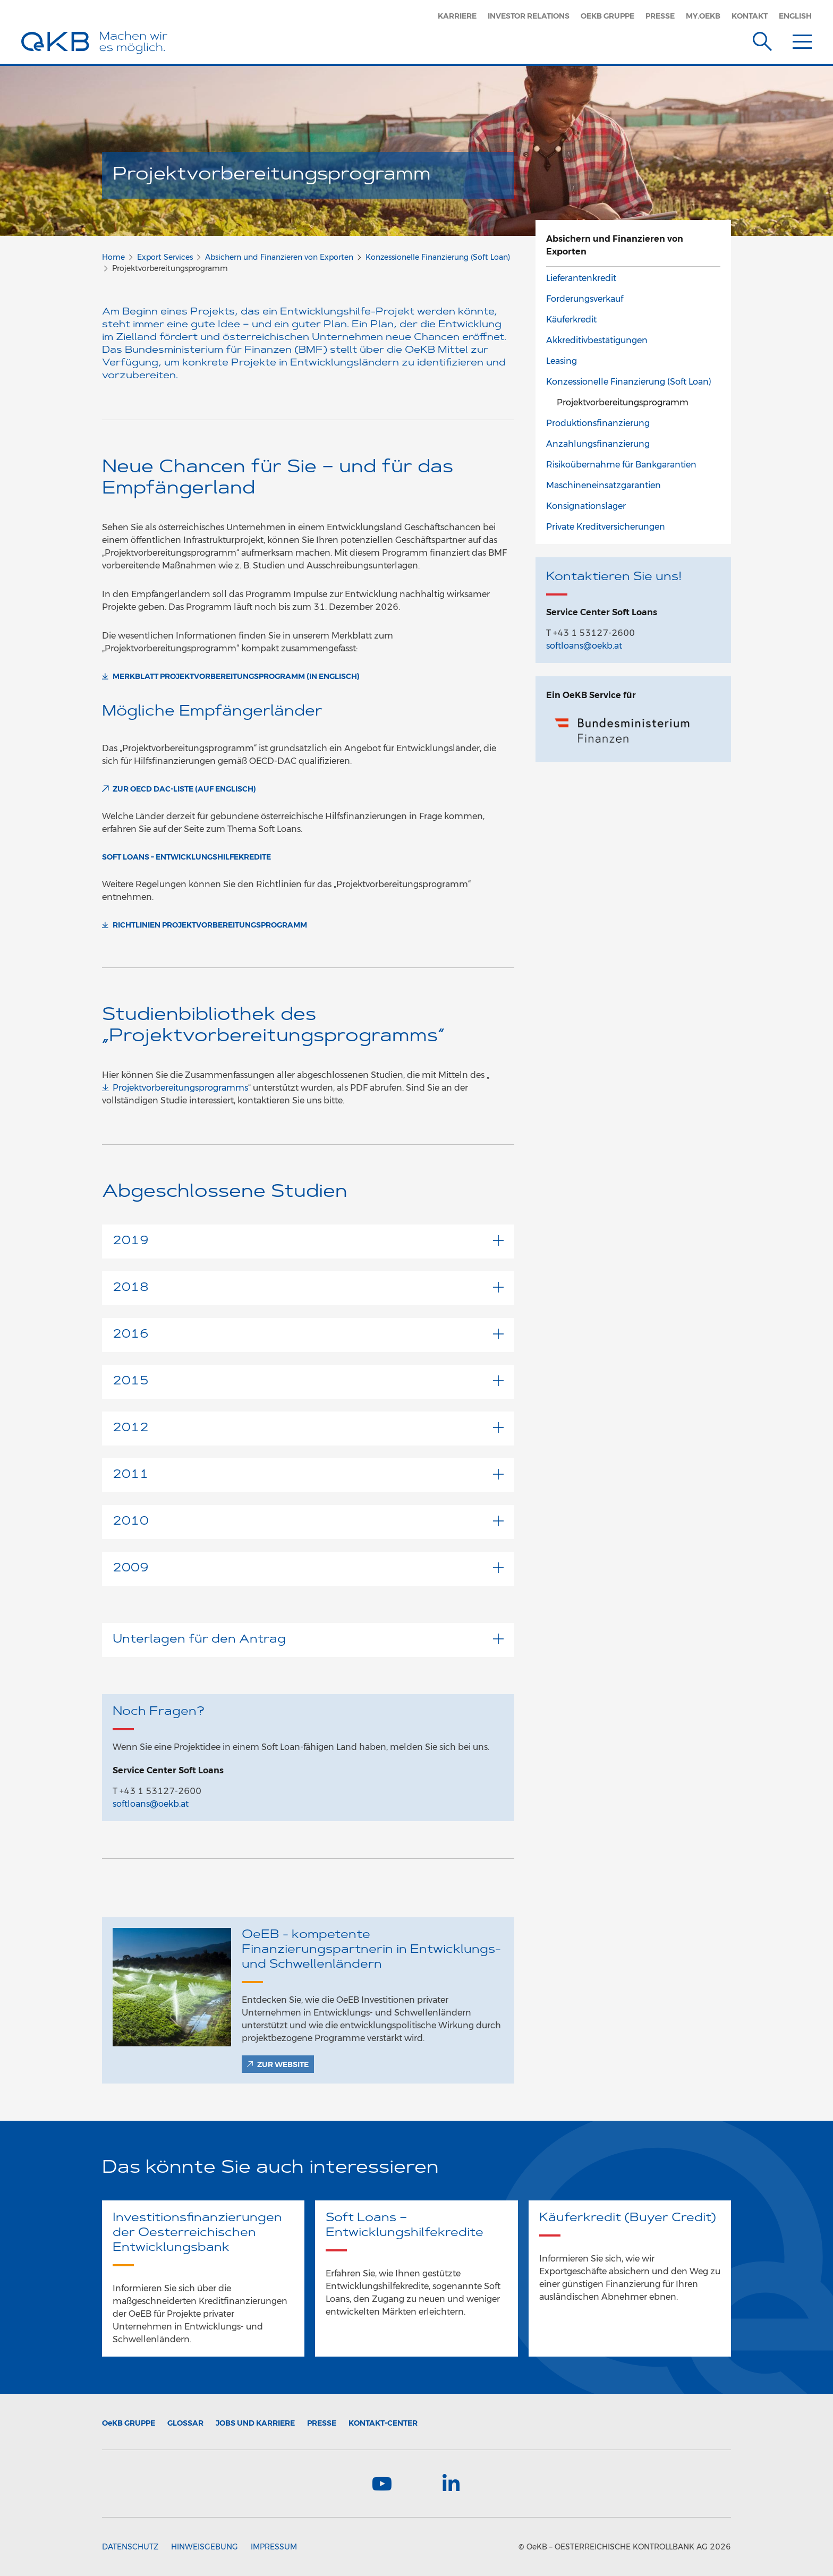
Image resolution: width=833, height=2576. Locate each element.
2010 (308, 1522)
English (795, 16)
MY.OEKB (703, 16)
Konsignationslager (586, 506)
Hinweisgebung (204, 2547)
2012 (308, 1428)
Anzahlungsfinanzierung (598, 444)
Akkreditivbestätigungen (597, 340)
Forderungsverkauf (584, 299)
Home (113, 257)
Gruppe (128, 2423)
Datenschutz (130, 2547)
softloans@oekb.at (151, 1804)
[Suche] (762, 39)
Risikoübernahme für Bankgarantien (621, 465)
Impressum (274, 2547)
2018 (308, 1288)
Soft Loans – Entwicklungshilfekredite (186, 857)
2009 (308, 1568)
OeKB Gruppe (607, 16)
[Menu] (802, 39)
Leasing (561, 361)
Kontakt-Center (383, 2423)
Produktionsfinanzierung (598, 423)
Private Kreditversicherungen (605, 527)
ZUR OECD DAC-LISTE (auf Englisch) (184, 789)
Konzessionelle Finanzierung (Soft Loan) (438, 257)
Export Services (165, 257)
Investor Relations (529, 16)
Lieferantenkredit (581, 278)
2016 (308, 1335)
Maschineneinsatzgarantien (603, 485)
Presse (660, 16)
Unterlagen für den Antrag (308, 1640)
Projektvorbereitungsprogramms (180, 1088)
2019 (308, 1241)
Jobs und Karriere (255, 2423)
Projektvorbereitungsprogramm (622, 402)
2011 (308, 1475)
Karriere (457, 16)
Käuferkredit (571, 319)
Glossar (185, 2423)
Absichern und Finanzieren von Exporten (279, 257)
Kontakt (750, 16)
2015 (308, 1381)
